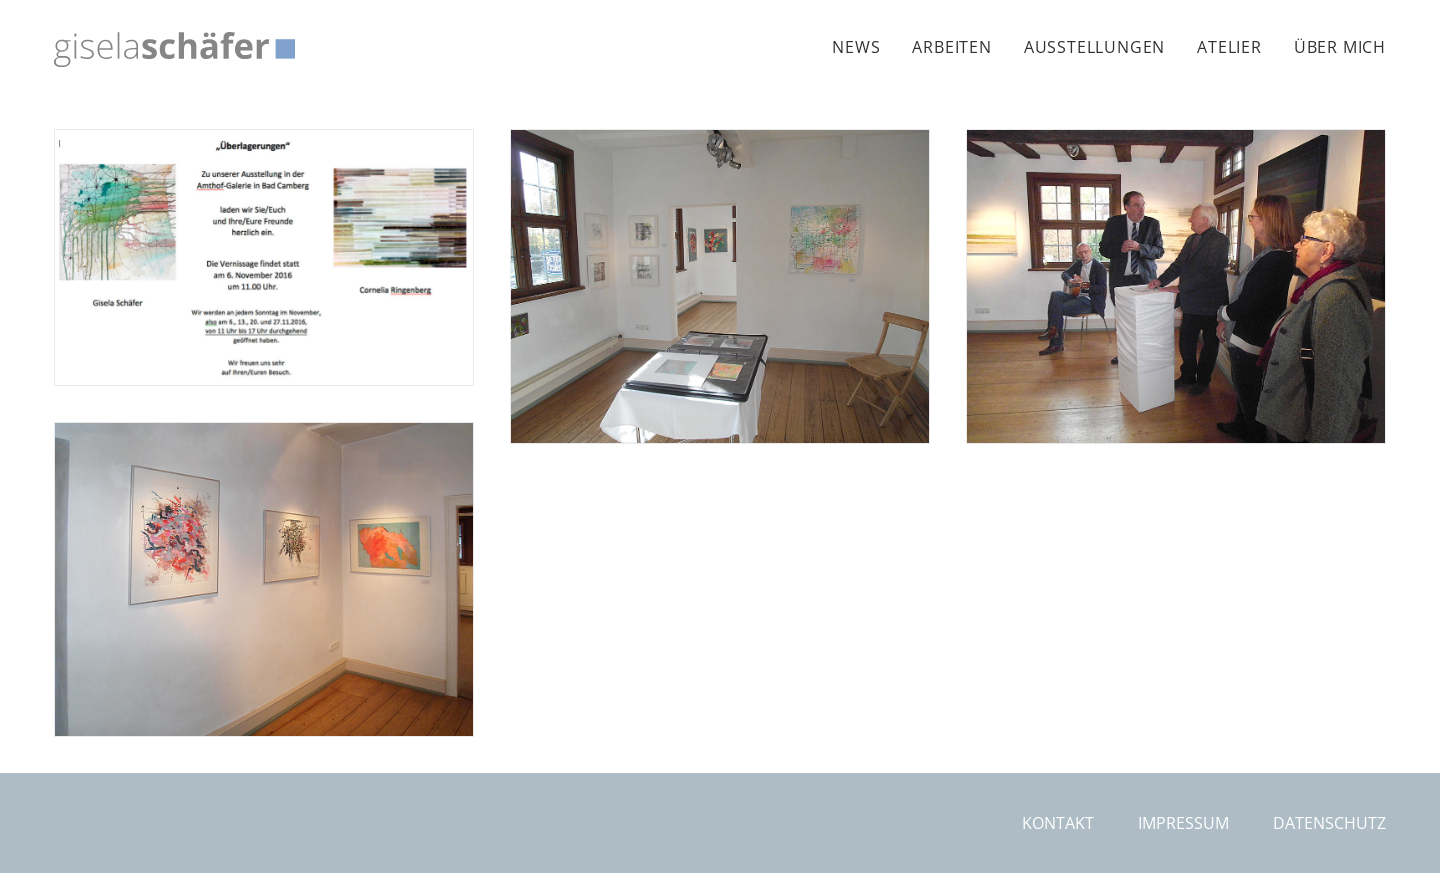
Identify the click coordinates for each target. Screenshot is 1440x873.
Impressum (1183, 823)
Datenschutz (1329, 823)
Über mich (1340, 47)
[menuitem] (863, 47)
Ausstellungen (1094, 47)
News (856, 47)
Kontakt (1058, 823)
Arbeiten (951, 47)
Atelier (1229, 47)
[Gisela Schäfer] (174, 49)
